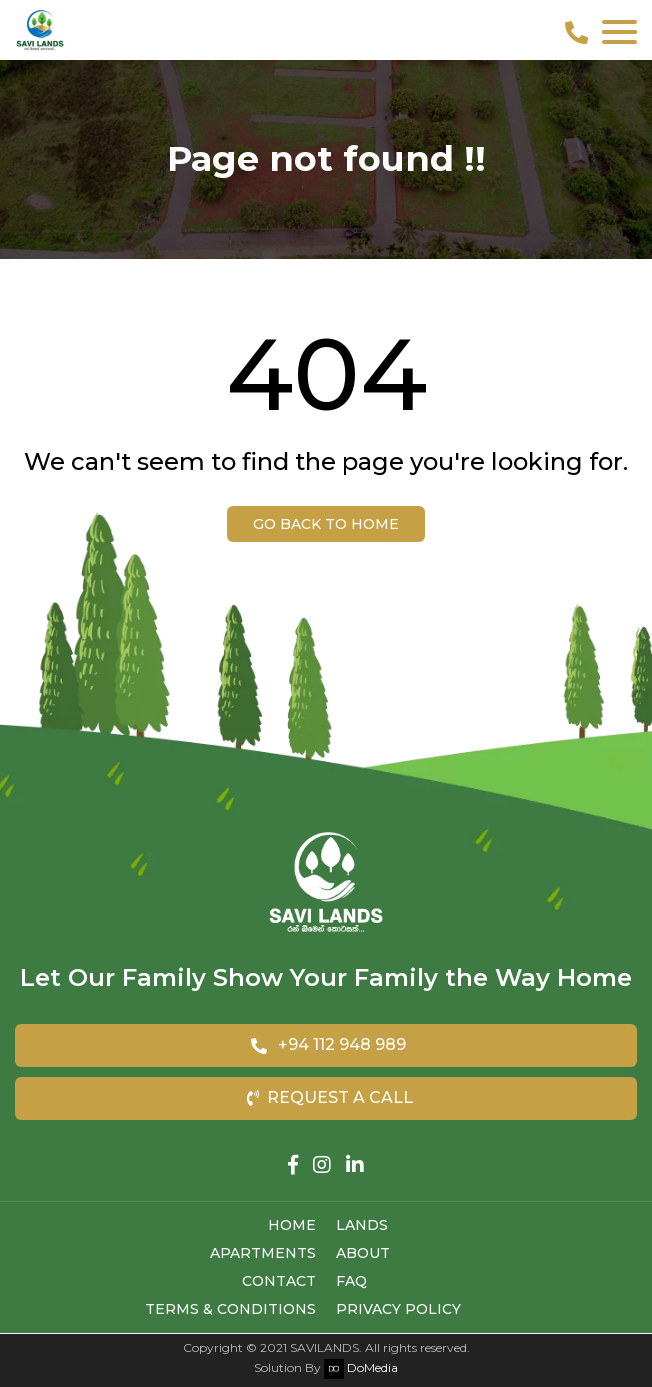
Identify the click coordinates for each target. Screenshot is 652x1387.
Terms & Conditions (230, 1309)
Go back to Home (326, 524)
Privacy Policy (398, 1309)
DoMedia (361, 1367)
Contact (279, 1281)
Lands (362, 1225)
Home (292, 1225)
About (363, 1253)
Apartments (263, 1253)
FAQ (351, 1281)
